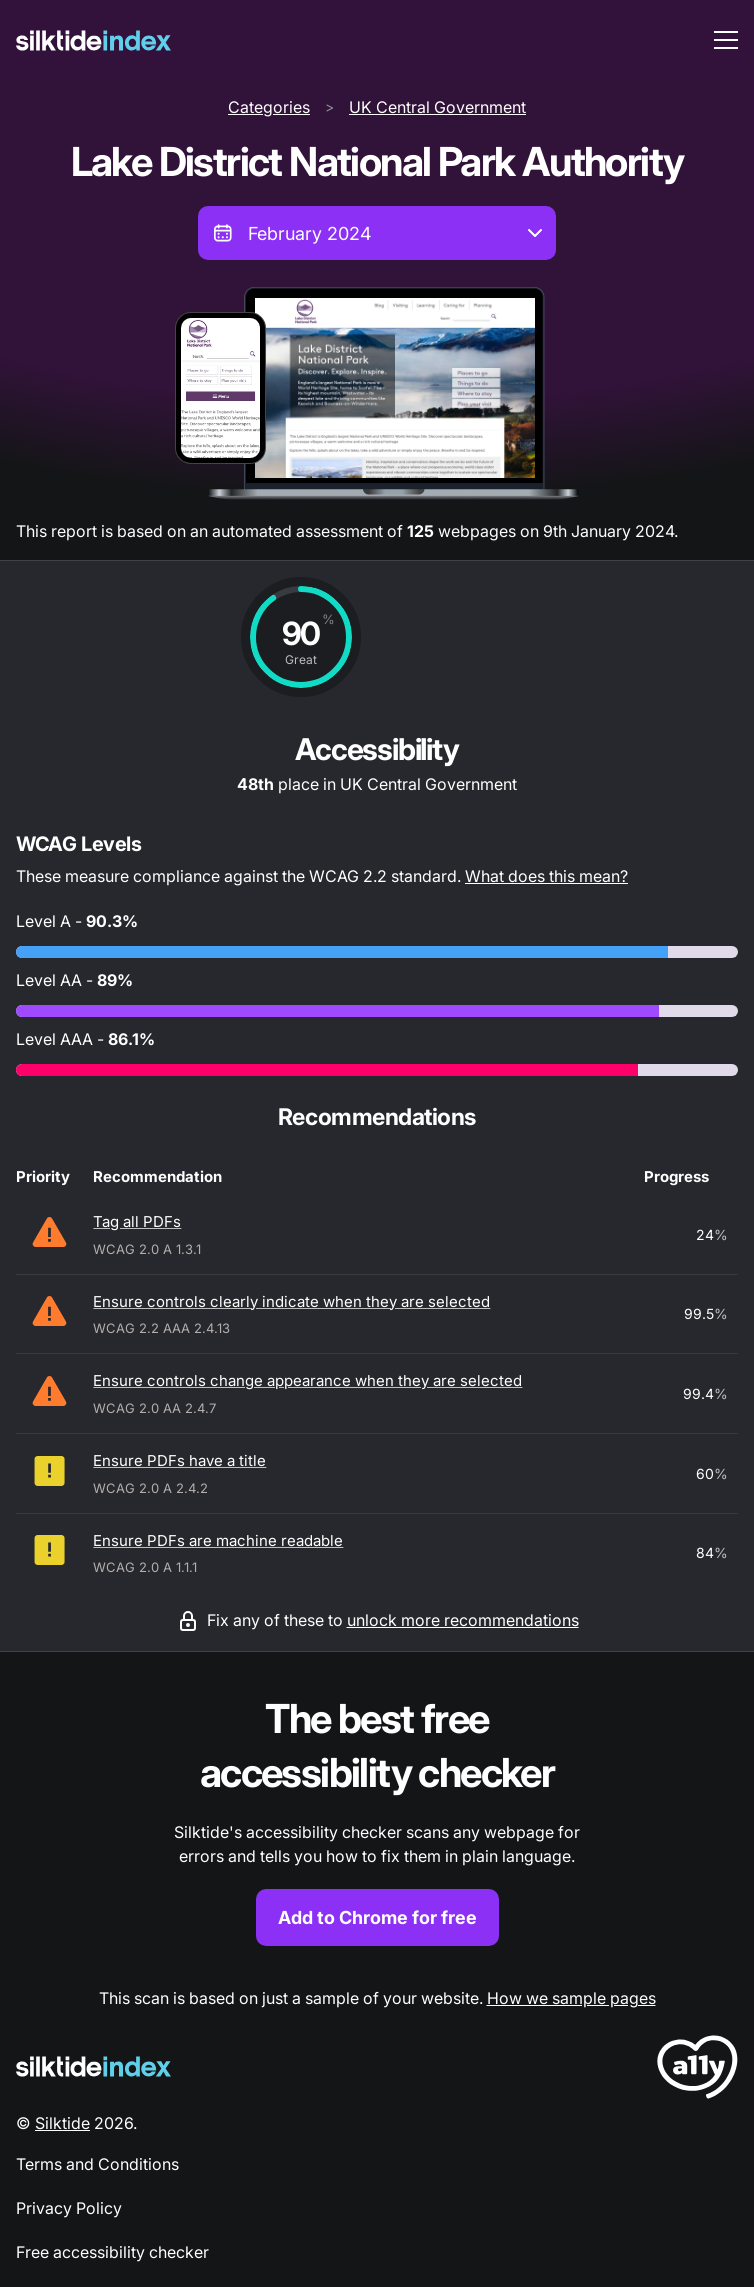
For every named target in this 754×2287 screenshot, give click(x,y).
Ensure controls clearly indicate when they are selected (291, 1301)
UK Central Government (437, 107)
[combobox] (377, 233)
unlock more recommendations (463, 1620)
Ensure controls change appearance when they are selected (307, 1380)
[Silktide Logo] (93, 2066)
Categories (269, 107)
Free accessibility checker (112, 2252)
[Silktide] (93, 40)
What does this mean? (546, 876)
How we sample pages (571, 1998)
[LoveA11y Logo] (697, 2070)
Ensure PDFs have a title (179, 1460)
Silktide (62, 2123)
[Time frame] (377, 233)
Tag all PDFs (137, 1221)
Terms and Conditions (97, 2164)
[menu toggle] (726, 40)
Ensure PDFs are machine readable (218, 1540)
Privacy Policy (69, 2208)
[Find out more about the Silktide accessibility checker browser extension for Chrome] (377, 1819)
